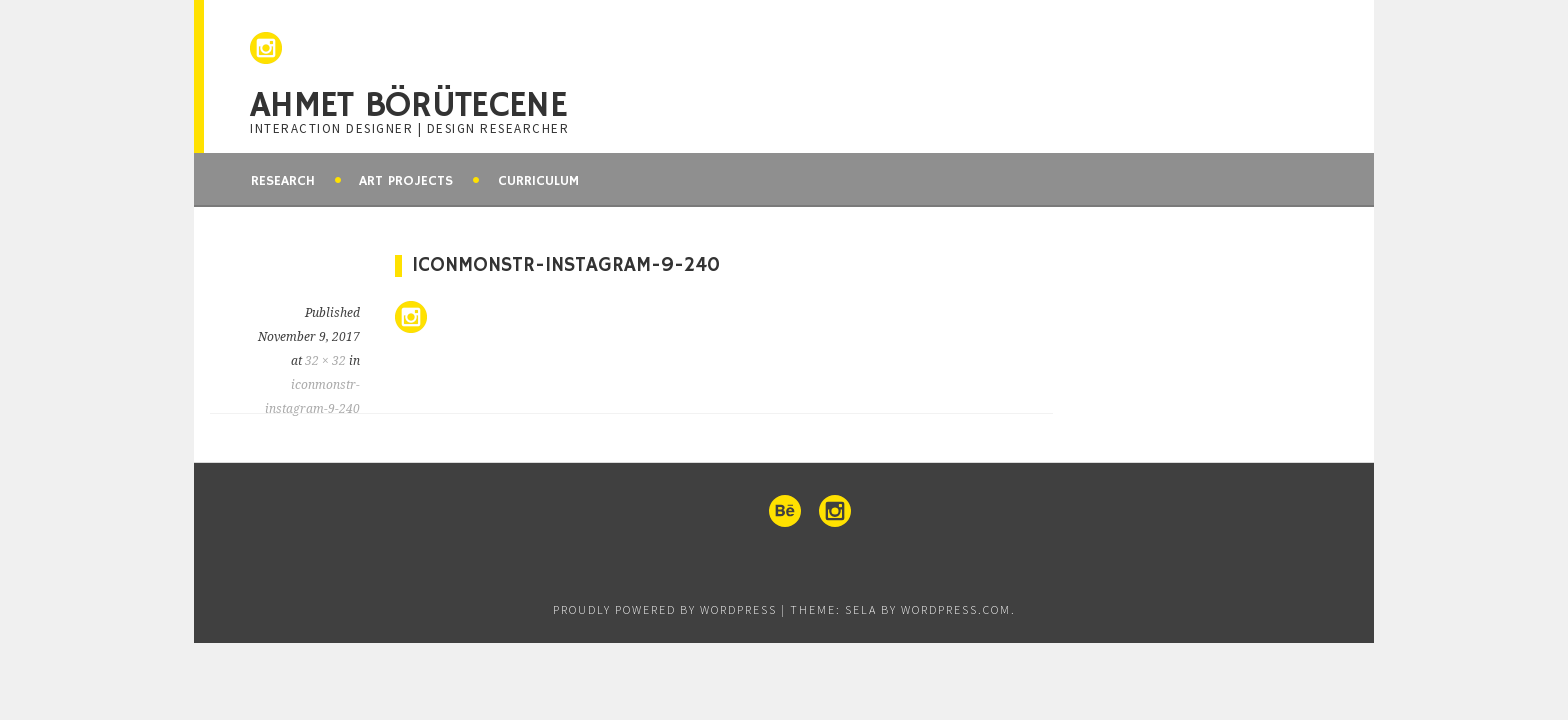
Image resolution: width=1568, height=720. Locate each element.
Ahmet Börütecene (408, 106)
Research (283, 181)
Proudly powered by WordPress (665, 609)
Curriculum (538, 181)
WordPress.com (956, 609)
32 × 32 (325, 361)
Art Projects (406, 181)
